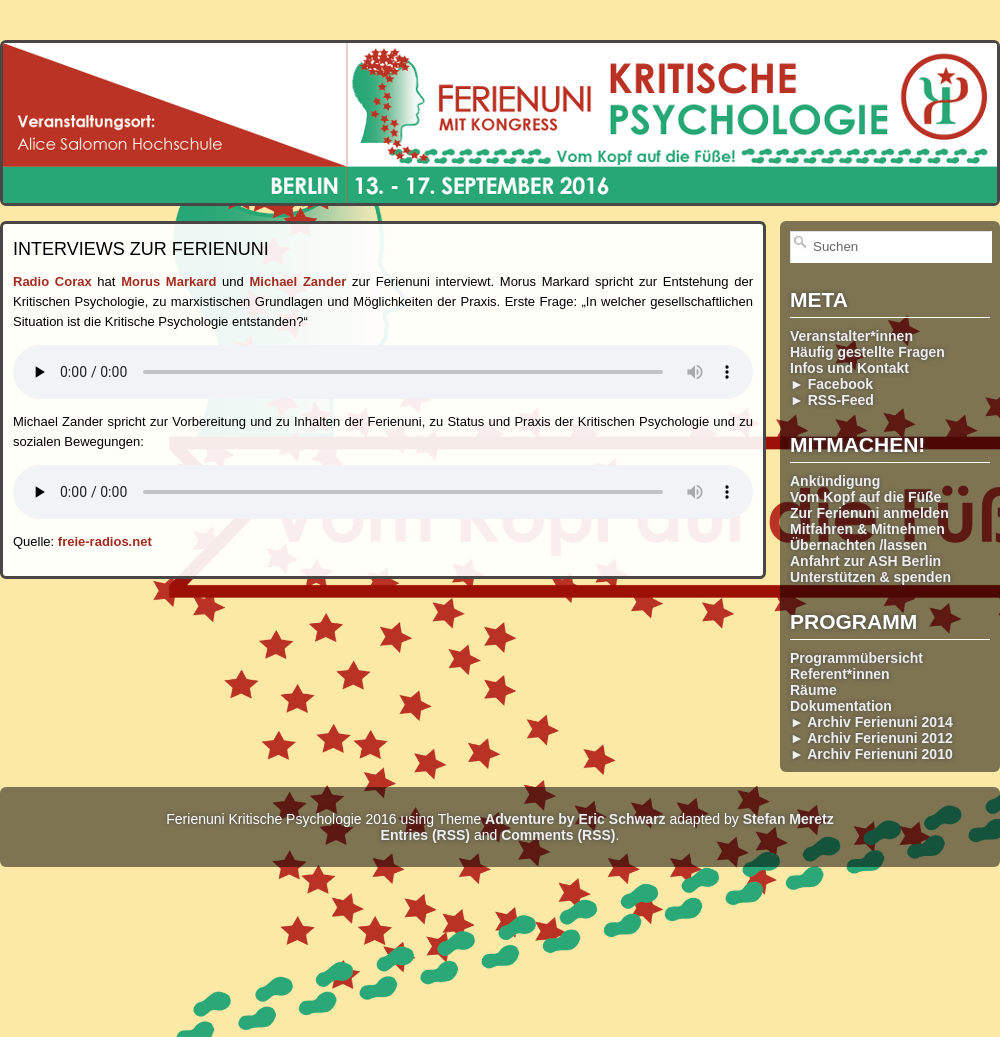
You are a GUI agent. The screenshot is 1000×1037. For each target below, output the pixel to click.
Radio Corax (52, 281)
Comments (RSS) (558, 835)
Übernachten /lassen (858, 545)
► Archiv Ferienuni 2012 (871, 738)
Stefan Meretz (788, 819)
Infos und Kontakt (849, 368)
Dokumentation (841, 706)
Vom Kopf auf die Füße (865, 497)
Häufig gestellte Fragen (867, 352)
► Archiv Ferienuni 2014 (871, 722)
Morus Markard (168, 281)
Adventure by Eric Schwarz (575, 819)
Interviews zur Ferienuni (141, 249)
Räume (813, 690)
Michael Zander (298, 281)
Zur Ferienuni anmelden (869, 513)
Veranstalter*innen (851, 336)
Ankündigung (835, 481)
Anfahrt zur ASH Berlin (865, 561)
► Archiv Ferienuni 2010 (871, 754)
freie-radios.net (105, 541)
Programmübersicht (856, 658)
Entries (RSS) (425, 835)
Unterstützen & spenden (870, 577)
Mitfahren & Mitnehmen (867, 529)
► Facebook (831, 384)
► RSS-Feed (832, 400)
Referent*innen (840, 674)
